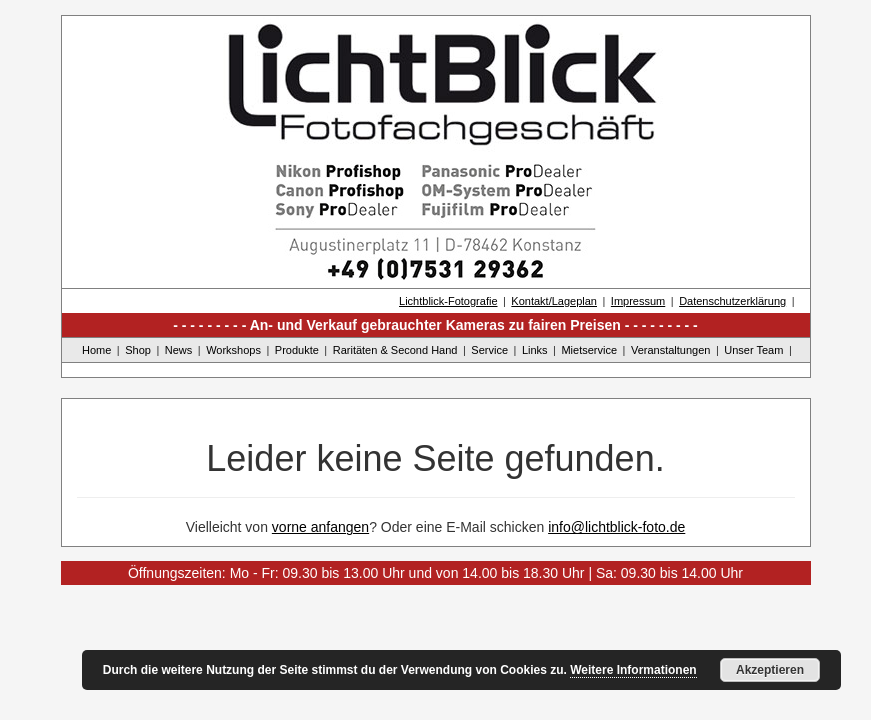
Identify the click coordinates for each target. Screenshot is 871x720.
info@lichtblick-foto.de (616, 527)
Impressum (638, 301)
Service (489, 350)
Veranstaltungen (671, 350)
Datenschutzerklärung (732, 301)
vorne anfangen (320, 527)
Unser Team (753, 350)
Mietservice (589, 350)
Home (96, 350)
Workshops (233, 350)
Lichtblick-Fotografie (448, 301)
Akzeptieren (770, 670)
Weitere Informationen (633, 670)
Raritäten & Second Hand (395, 350)
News (179, 350)
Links (535, 350)
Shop (138, 350)
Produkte (297, 350)
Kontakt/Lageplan (554, 301)
